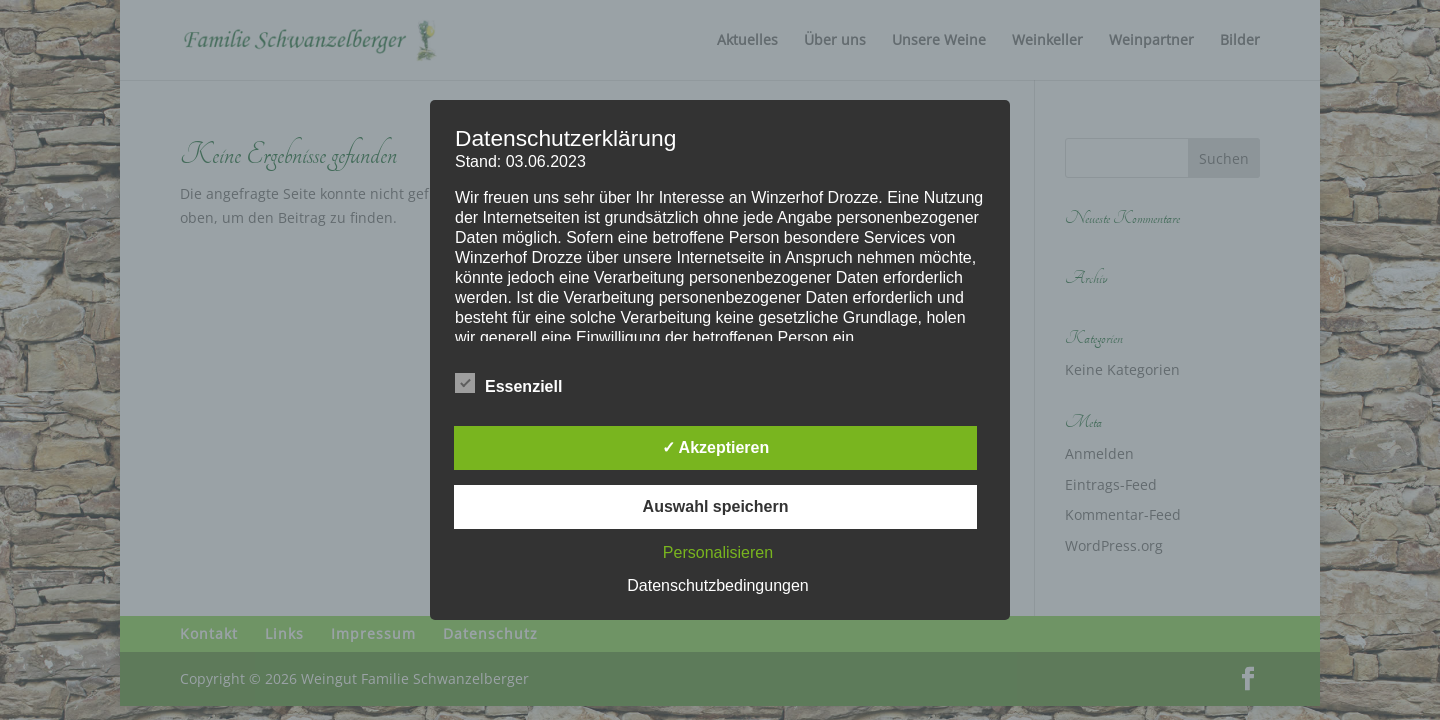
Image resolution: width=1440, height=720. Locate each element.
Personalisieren (718, 552)
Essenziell (508, 384)
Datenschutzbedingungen (717, 585)
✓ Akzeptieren (716, 447)
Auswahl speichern (716, 506)
